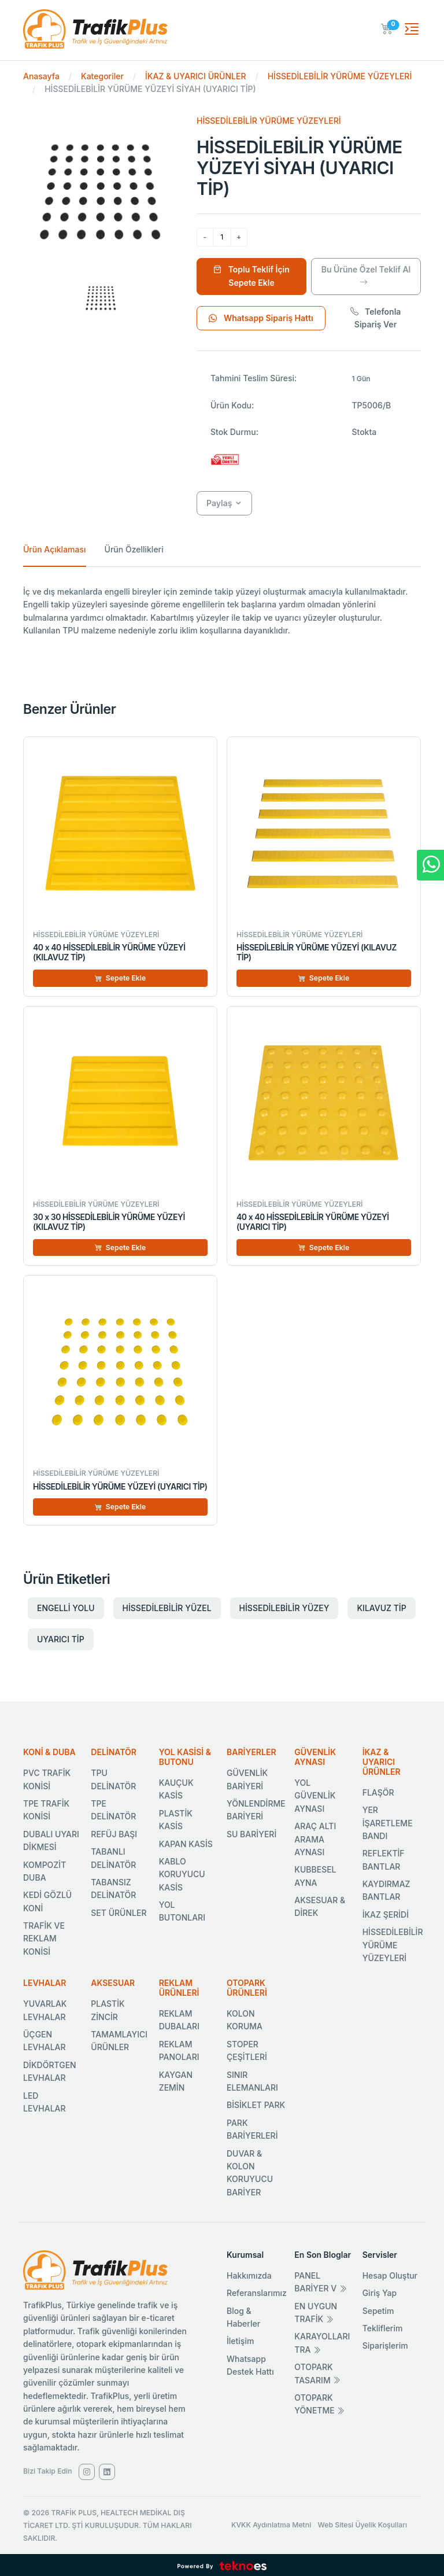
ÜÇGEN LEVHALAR (44, 2040)
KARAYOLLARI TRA (322, 2342)
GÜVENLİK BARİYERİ (247, 1779)
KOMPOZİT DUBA (44, 1871)
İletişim (240, 2341)
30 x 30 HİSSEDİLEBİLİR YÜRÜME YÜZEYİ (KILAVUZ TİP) (109, 1222)
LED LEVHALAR (44, 2102)
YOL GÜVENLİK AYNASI (314, 1796)
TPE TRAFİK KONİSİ (46, 1810)
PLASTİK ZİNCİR (107, 2010)
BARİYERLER (251, 1752)
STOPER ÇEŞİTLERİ (247, 2050)
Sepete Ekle (120, 978)
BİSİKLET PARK (256, 2105)
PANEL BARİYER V (320, 2282)
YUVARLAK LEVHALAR (45, 2010)
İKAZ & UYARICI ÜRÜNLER (195, 76)
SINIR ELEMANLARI (252, 2081)
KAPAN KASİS (186, 1844)
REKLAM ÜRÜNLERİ (179, 1988)
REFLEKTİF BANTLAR (383, 1859)
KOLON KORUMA (244, 2020)
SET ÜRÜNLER (118, 1913)
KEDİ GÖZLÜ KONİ (47, 1901)
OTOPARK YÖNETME (319, 2404)
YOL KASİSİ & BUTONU (185, 1757)
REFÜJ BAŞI (114, 1834)
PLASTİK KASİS (176, 1819)
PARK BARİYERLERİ (252, 2129)
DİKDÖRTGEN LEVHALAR (49, 2071)
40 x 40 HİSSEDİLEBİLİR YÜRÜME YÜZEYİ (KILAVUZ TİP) (109, 952)
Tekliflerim (382, 2328)
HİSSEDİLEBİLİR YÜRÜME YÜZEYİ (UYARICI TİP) (120, 1486)
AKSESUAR (113, 1983)
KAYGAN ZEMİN (176, 2081)
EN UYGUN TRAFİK (315, 2312)
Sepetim (378, 2311)
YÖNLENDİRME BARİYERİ (256, 1810)
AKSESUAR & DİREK (319, 1906)
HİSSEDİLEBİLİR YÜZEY (284, 1608)
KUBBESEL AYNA (315, 1875)
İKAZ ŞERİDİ (385, 1914)
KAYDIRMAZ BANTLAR (386, 1890)
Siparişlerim (385, 2345)
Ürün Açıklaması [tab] (54, 549)
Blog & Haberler (243, 2317)
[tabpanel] (222, 611)
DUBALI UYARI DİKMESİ (51, 1840)
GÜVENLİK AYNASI (315, 1757)
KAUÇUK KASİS (176, 1789)
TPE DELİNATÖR (113, 1810)
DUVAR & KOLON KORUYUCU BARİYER (250, 2172)
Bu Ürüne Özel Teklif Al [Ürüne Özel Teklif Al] (366, 275)
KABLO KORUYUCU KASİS (182, 1874)
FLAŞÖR (378, 1792)
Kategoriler (102, 76)
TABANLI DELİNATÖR (113, 1858)
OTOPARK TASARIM (317, 2373)
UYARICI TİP (60, 1639)
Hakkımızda (249, 2275)
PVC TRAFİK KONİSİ (47, 1779)
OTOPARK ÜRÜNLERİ (247, 1988)
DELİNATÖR (113, 1752)
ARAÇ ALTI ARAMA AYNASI (315, 1839)
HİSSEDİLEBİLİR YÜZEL (167, 1608)
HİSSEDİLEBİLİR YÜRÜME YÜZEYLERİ (340, 76)
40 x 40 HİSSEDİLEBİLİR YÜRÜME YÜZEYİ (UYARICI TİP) (312, 1222)
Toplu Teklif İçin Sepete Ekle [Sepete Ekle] (251, 275)
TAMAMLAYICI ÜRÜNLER (119, 2040)
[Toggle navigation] (411, 29)
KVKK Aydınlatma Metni (271, 2524)
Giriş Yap (379, 2293)
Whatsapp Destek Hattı (250, 2365)
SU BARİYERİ (251, 1834)
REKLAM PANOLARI (179, 2050)
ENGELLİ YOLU (66, 1608)
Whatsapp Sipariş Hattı (261, 318)
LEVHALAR (44, 1983)
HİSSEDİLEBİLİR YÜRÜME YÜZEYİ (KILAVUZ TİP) (316, 952)
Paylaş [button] (219, 503)
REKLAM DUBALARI (179, 2020)
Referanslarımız (257, 2293)
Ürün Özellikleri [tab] (134, 549)
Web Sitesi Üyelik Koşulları (363, 2524)
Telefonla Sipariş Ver (375, 318)
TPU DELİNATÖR (113, 1779)
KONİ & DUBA (49, 1752)
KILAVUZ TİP (381, 1608)
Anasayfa (41, 76)
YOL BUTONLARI (182, 1911)
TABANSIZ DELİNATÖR (113, 1888)
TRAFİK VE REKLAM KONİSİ (44, 1938)
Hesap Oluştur (389, 2275)
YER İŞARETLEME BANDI (387, 1823)
